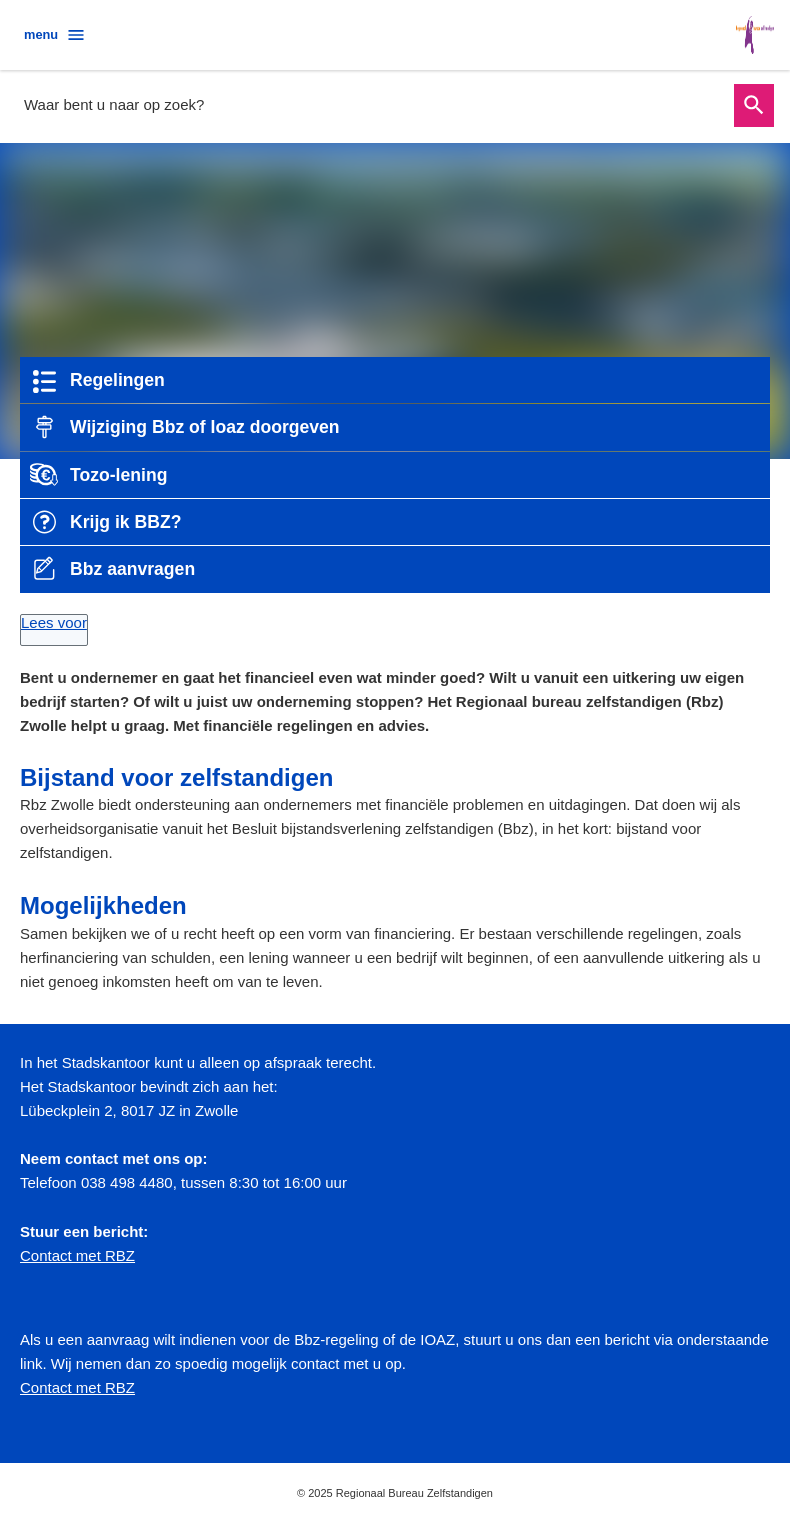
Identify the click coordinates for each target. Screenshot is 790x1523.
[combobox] (373, 105)
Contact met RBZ (77, 1255)
